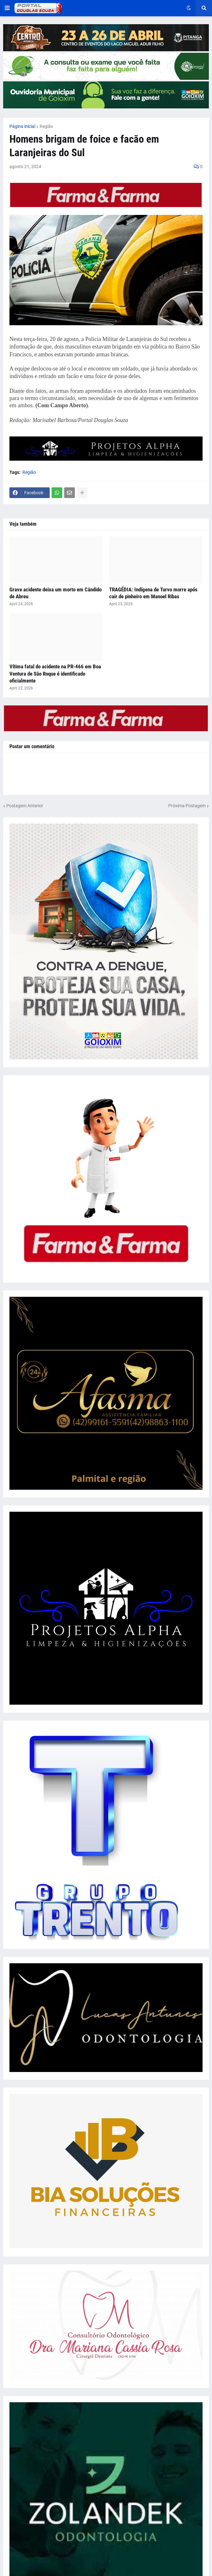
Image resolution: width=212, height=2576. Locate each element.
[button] (7, 8)
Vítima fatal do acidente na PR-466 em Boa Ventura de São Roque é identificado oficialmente (55, 673)
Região (46, 126)
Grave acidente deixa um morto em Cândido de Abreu (55, 593)
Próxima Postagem (187, 805)
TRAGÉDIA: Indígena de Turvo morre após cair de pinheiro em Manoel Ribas (153, 593)
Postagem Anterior (24, 805)
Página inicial (22, 126)
